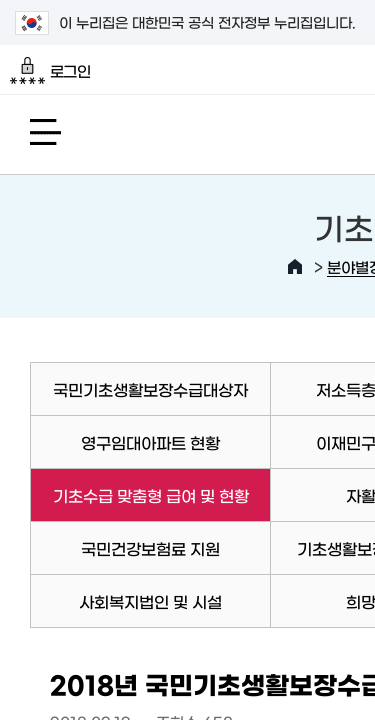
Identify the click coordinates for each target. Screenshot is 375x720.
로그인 (50, 71)
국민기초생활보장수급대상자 (150, 389)
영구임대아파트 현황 (150, 442)
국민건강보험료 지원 (150, 548)
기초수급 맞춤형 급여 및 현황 (139, 495)
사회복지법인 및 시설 (150, 601)
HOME (295, 267)
